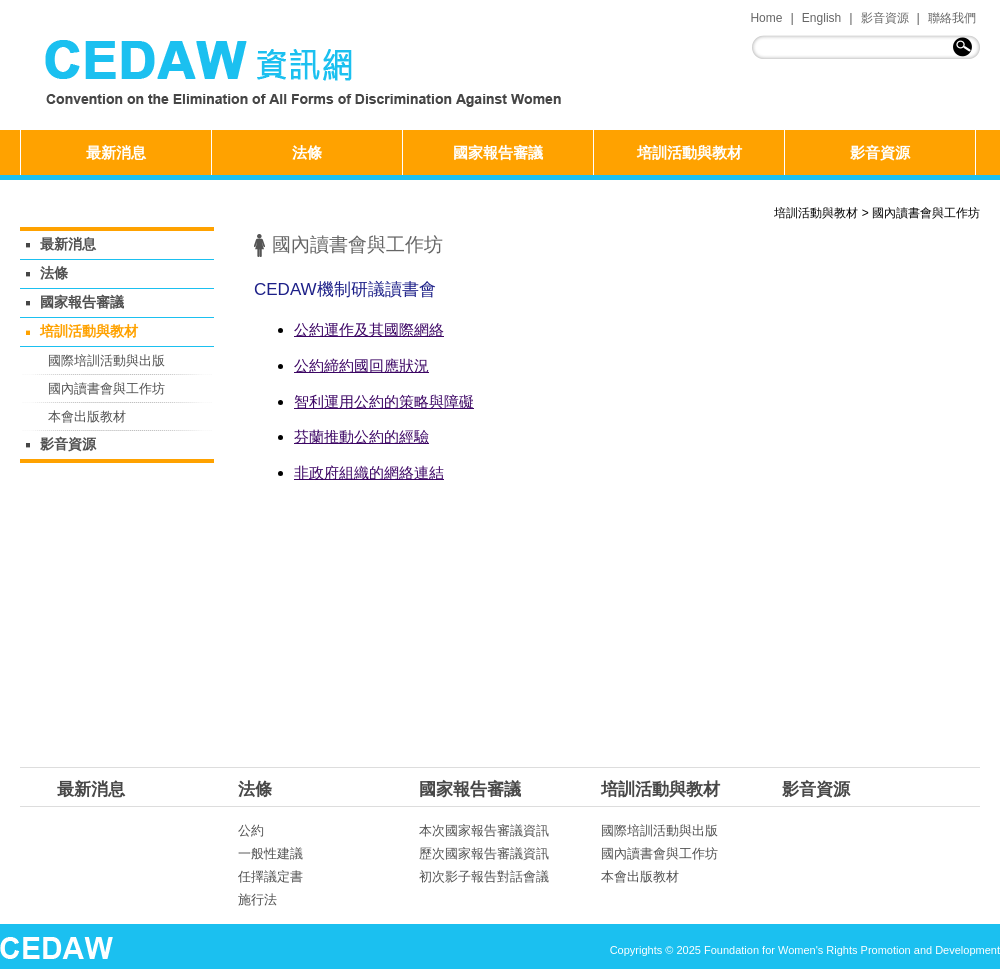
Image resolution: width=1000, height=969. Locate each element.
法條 (307, 152)
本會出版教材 (87, 416)
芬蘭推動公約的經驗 (361, 436)
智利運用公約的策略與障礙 (384, 401)
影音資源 (885, 18)
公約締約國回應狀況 (361, 365)
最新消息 (116, 152)
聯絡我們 (952, 18)
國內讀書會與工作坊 (926, 213)
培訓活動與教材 (689, 152)
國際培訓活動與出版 (106, 360)
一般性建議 (270, 853)
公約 (251, 830)
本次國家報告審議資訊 (484, 830)
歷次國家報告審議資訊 (484, 853)
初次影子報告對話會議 (484, 876)
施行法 (257, 899)
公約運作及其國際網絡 (369, 329)
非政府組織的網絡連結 (369, 472)
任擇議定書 (270, 876)
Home (766, 18)
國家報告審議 (498, 152)
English (821, 18)
